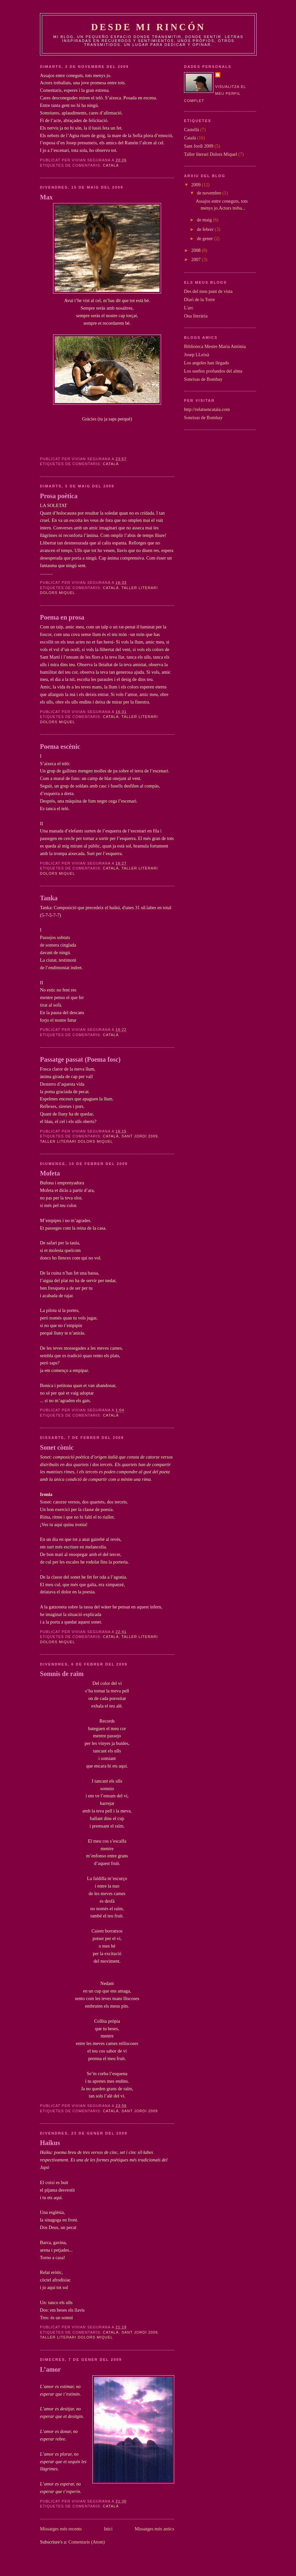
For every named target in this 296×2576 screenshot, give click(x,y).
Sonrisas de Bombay (203, 379)
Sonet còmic (57, 1447)
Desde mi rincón (148, 27)
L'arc (189, 307)
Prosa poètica (59, 496)
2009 (196, 184)
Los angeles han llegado (206, 362)
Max (46, 197)
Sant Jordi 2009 (139, 1136)
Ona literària (196, 315)
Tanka (49, 898)
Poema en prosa (62, 617)
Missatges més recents (61, 2528)
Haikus (50, 2142)
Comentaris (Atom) (86, 2542)
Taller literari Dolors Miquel (76, 1141)
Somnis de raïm (61, 1673)
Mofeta (50, 1173)
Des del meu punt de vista (208, 291)
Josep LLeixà (196, 354)
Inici (108, 2528)
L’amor (50, 2369)
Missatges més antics (154, 2528)
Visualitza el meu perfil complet (215, 94)
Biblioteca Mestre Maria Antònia (215, 346)
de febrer (206, 229)
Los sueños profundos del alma (213, 371)
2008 (196, 250)
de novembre (209, 192)
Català (111, 165)
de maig (205, 219)
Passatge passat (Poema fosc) (80, 1059)
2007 (196, 259)
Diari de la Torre (199, 299)
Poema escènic (60, 746)
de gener (205, 238)
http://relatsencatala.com (207, 409)
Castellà (191, 129)
